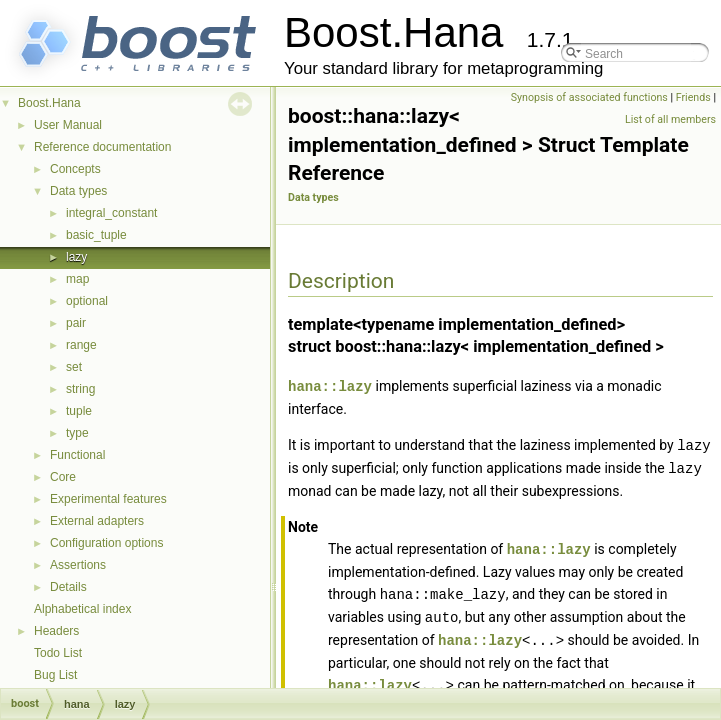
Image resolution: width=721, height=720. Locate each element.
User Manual (68, 125)
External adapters (97, 521)
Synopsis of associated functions (589, 97)
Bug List (55, 675)
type (77, 433)
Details (68, 587)
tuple (79, 411)
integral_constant (111, 213)
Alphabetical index (82, 609)
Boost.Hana (49, 103)
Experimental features (108, 499)
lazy (76, 257)
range (81, 345)
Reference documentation (102, 147)
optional (87, 301)
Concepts (75, 169)
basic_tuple (96, 235)
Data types (78, 191)
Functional (77, 455)
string (80, 389)
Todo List (58, 653)
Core (63, 477)
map (77, 279)
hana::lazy (330, 385)
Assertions (78, 565)
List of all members (670, 119)
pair (76, 323)
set (74, 367)
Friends (693, 97)
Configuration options (106, 543)
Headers (56, 631)
